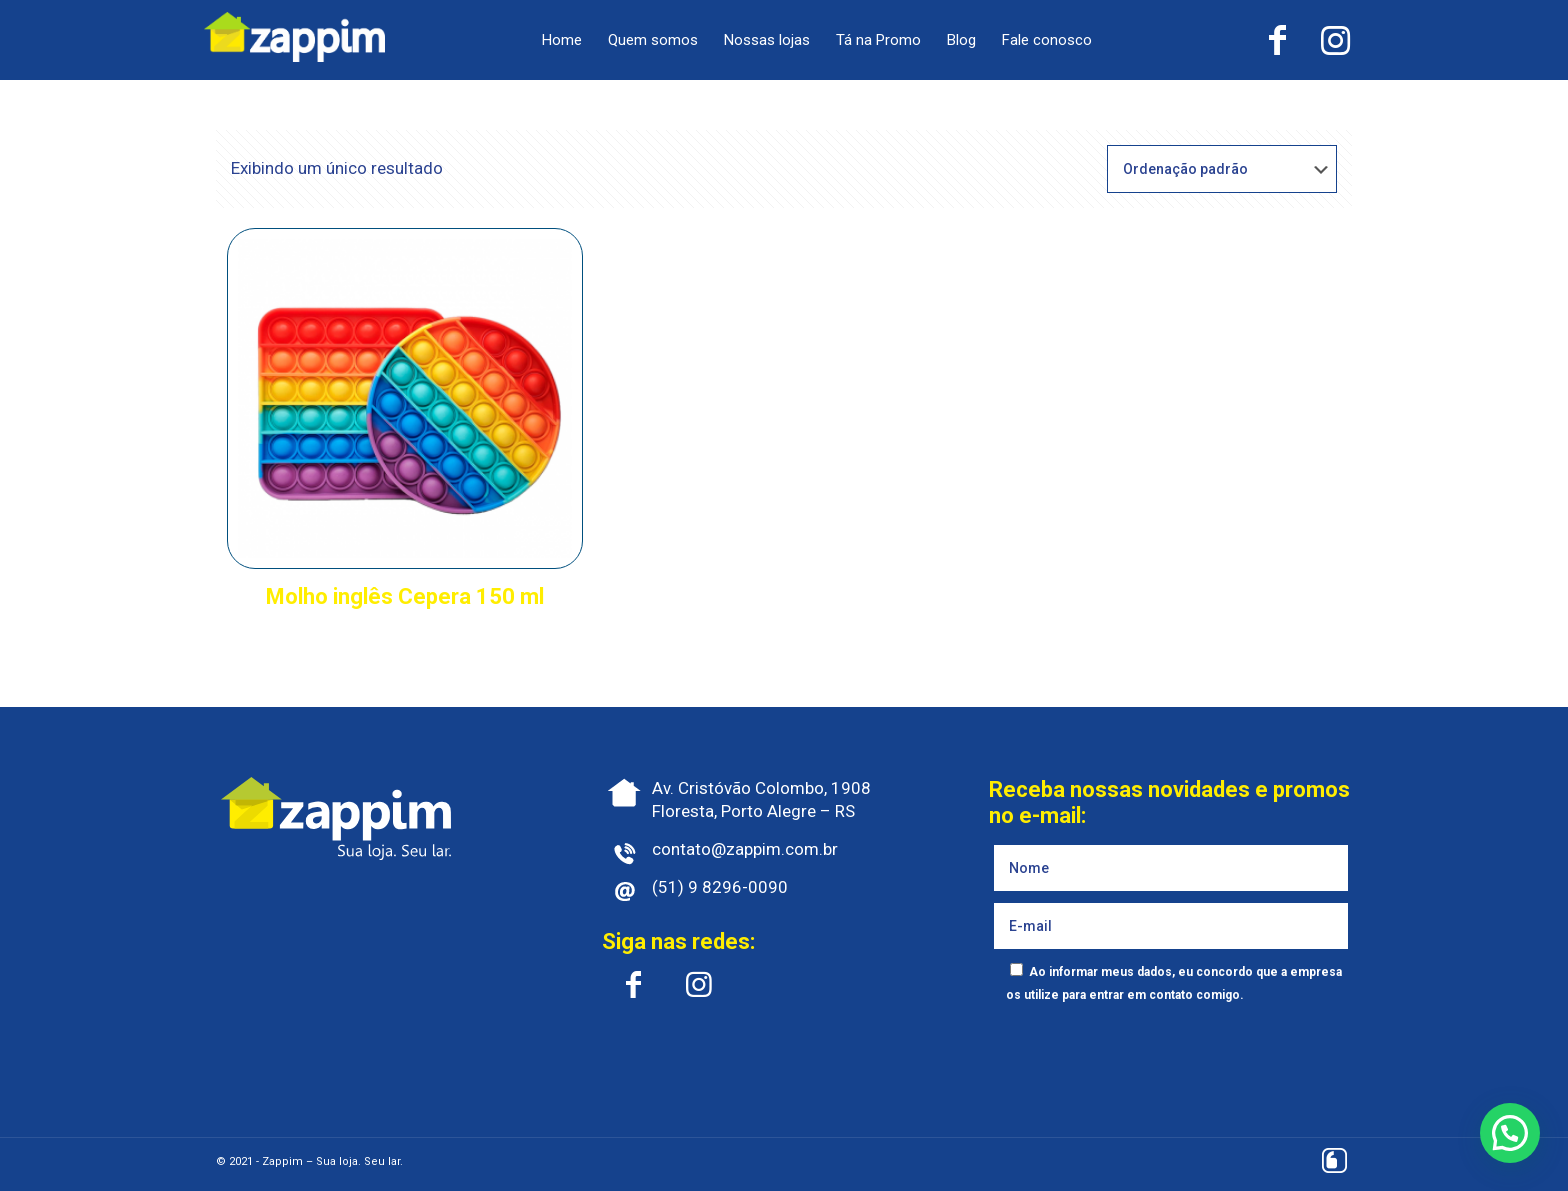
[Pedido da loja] (1222, 169)
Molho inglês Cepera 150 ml (405, 596)
